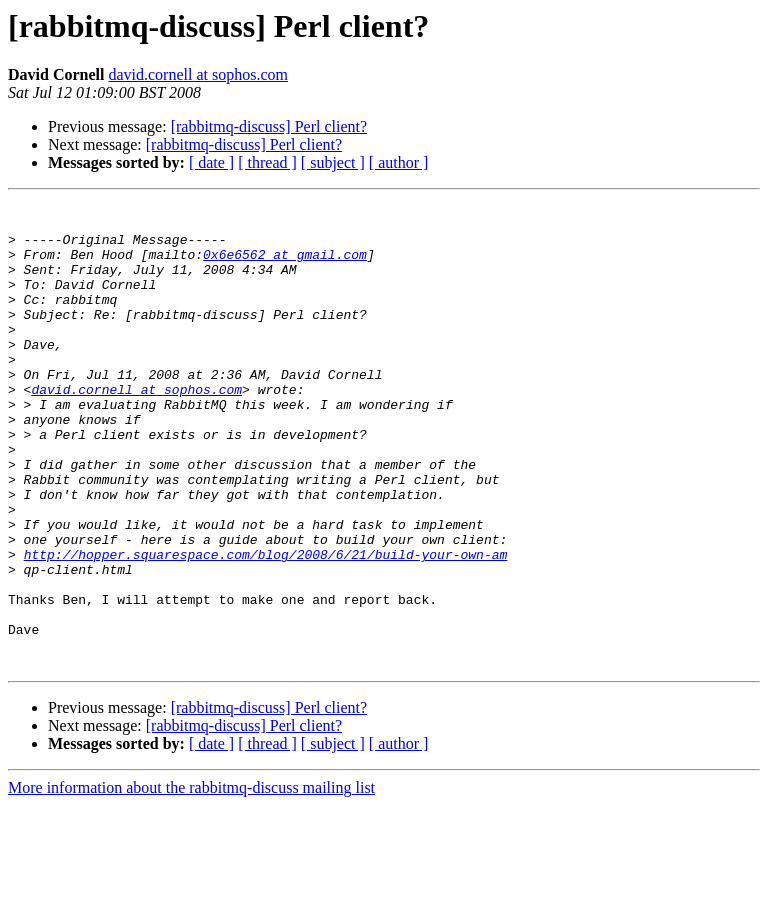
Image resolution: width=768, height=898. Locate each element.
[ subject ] (333, 162)
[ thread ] (267, 162)
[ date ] (211, 162)
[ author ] (399, 162)
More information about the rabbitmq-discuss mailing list (191, 880)
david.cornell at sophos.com (198, 74)
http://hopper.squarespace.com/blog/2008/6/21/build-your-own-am (266, 626)
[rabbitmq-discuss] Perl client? (269, 126)
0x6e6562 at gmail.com (285, 266)
